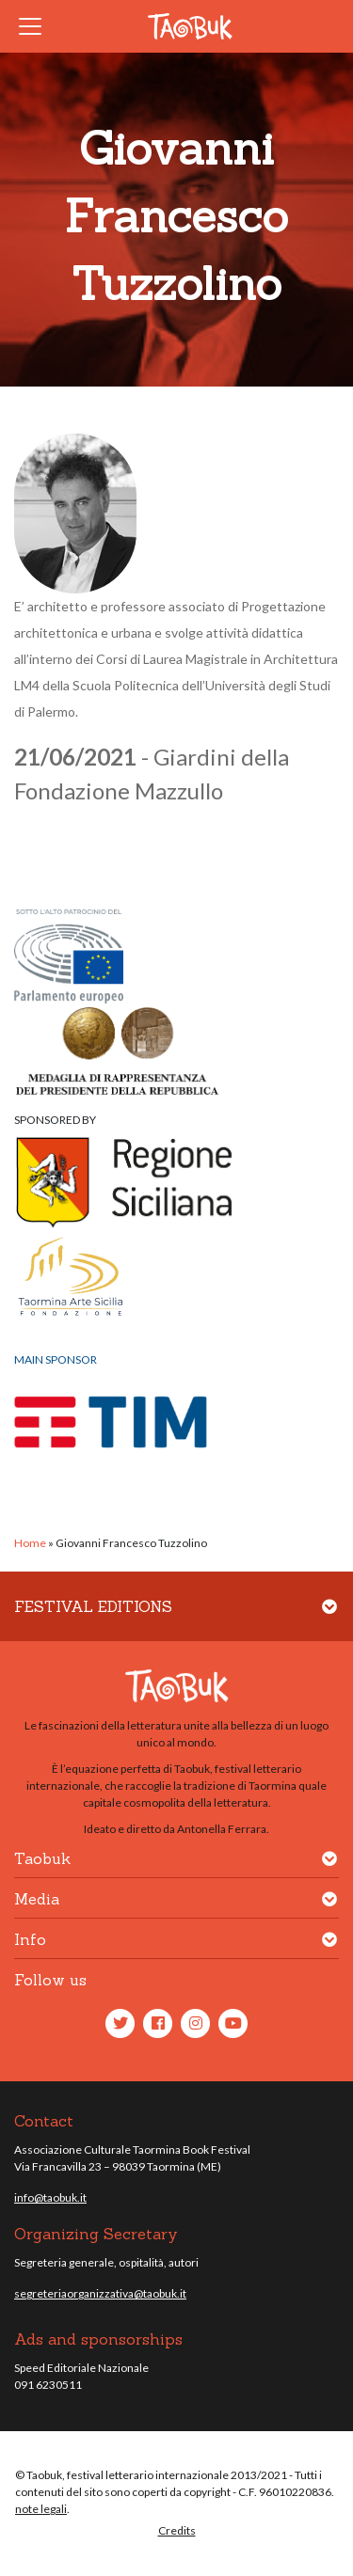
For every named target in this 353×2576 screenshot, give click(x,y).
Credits (177, 2530)
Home (30, 1543)
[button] (329, 1618)
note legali (41, 2509)
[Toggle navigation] (35, 26)
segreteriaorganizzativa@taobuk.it (100, 2293)
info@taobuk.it (50, 2197)
